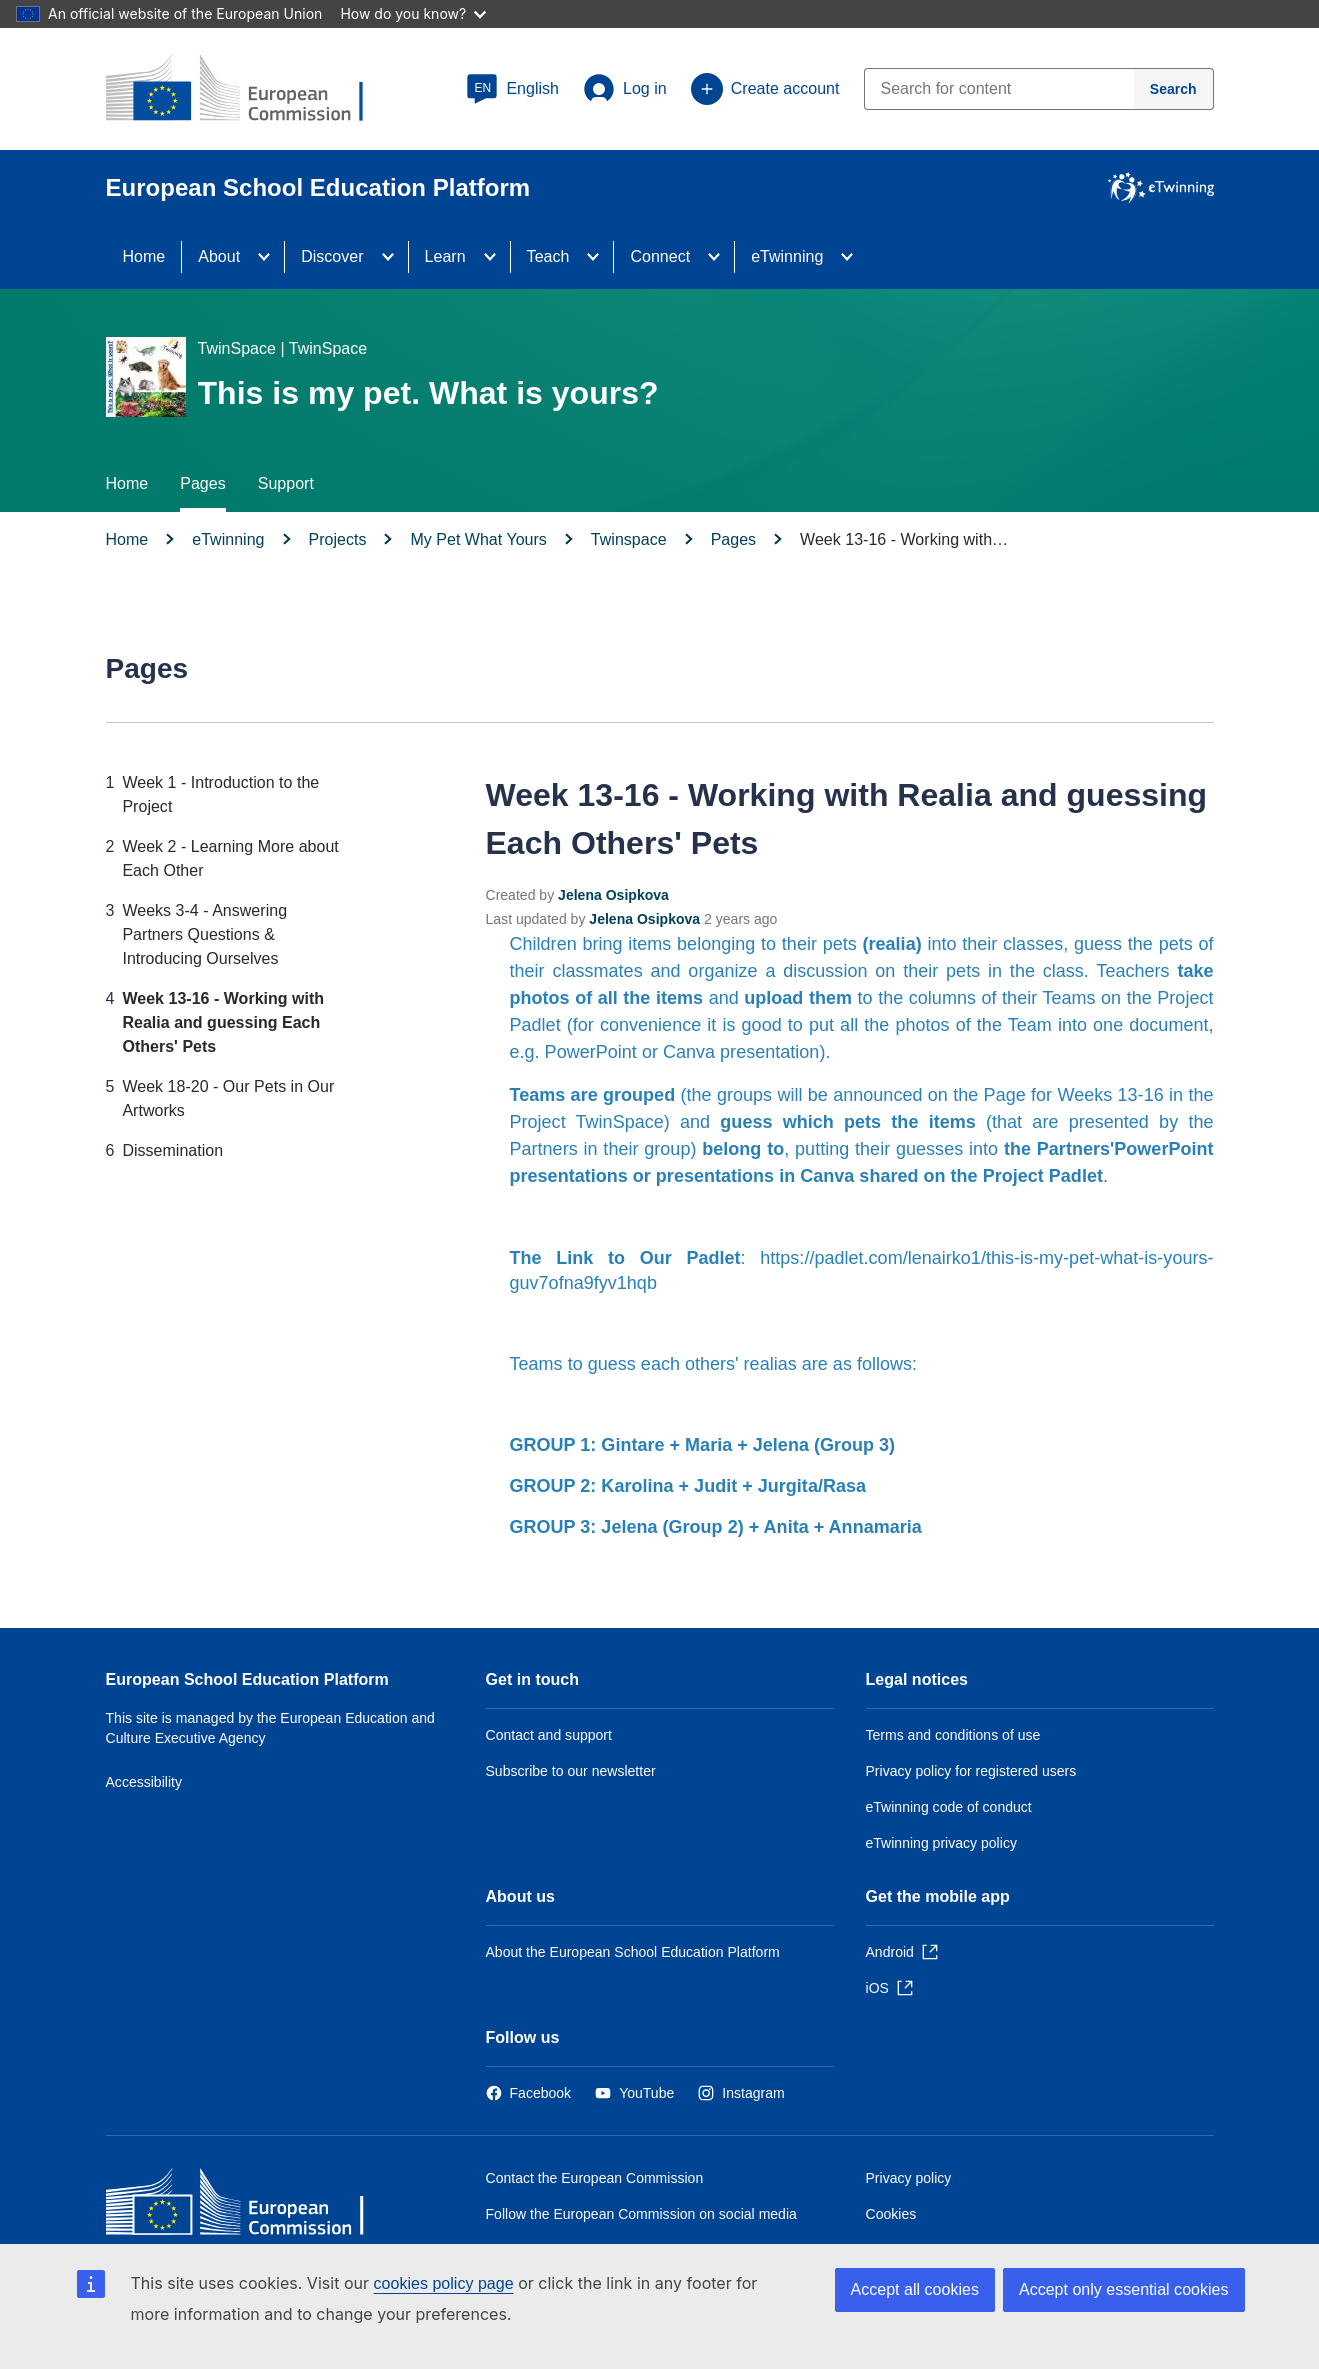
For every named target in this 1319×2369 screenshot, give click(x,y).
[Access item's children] (270, 257)
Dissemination (172, 1150)
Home (144, 256)
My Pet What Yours (478, 539)
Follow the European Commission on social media (641, 2214)
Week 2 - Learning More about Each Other (230, 858)
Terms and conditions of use (953, 1735)
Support (286, 483)
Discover (332, 256)
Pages (202, 483)
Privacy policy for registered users (971, 1771)
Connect (660, 256)
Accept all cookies (915, 2289)
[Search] (1174, 89)
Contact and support (549, 1735)
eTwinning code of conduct (949, 1807)
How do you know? (413, 13)
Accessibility (144, 1782)
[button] (512, 89)
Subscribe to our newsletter (571, 1771)
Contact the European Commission (595, 2178)
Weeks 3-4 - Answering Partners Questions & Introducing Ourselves (204, 934)
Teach (548, 256)
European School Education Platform (247, 1679)
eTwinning (787, 256)
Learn (445, 256)
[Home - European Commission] (251, 2206)
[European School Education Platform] (251, 90)
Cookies (891, 2214)
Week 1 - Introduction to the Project (220, 794)
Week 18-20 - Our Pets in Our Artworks (228, 1098)
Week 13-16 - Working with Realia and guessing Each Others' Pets (223, 1022)
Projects (338, 539)
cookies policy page (444, 2283)
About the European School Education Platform (633, 1952)
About (219, 256)
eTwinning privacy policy (941, 1843)
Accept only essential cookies (1124, 2289)
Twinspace (629, 539)
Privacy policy (909, 2178)
